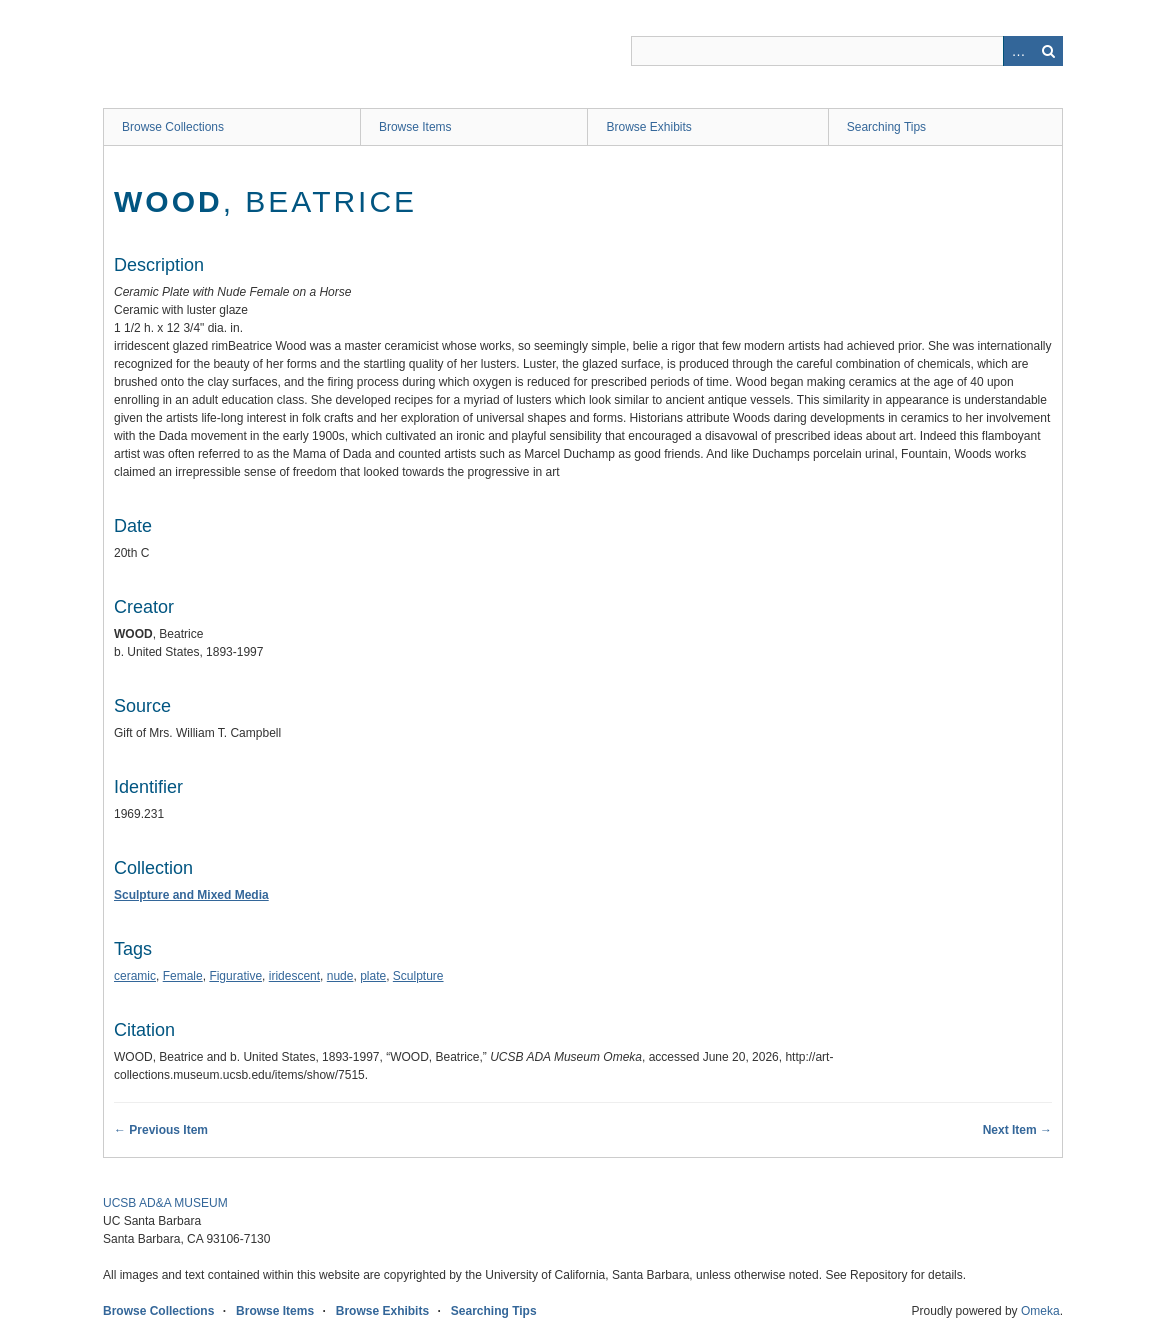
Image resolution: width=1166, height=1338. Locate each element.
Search (1048, 51)
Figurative (235, 976)
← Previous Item (161, 1130)
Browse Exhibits (648, 127)
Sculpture (418, 976)
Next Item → (1017, 1130)
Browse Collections (173, 127)
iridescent (294, 976)
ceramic (135, 976)
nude (340, 976)
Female (183, 976)
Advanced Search (1018, 51)
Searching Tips (886, 127)
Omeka (1040, 1311)
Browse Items (415, 127)
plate (373, 976)
